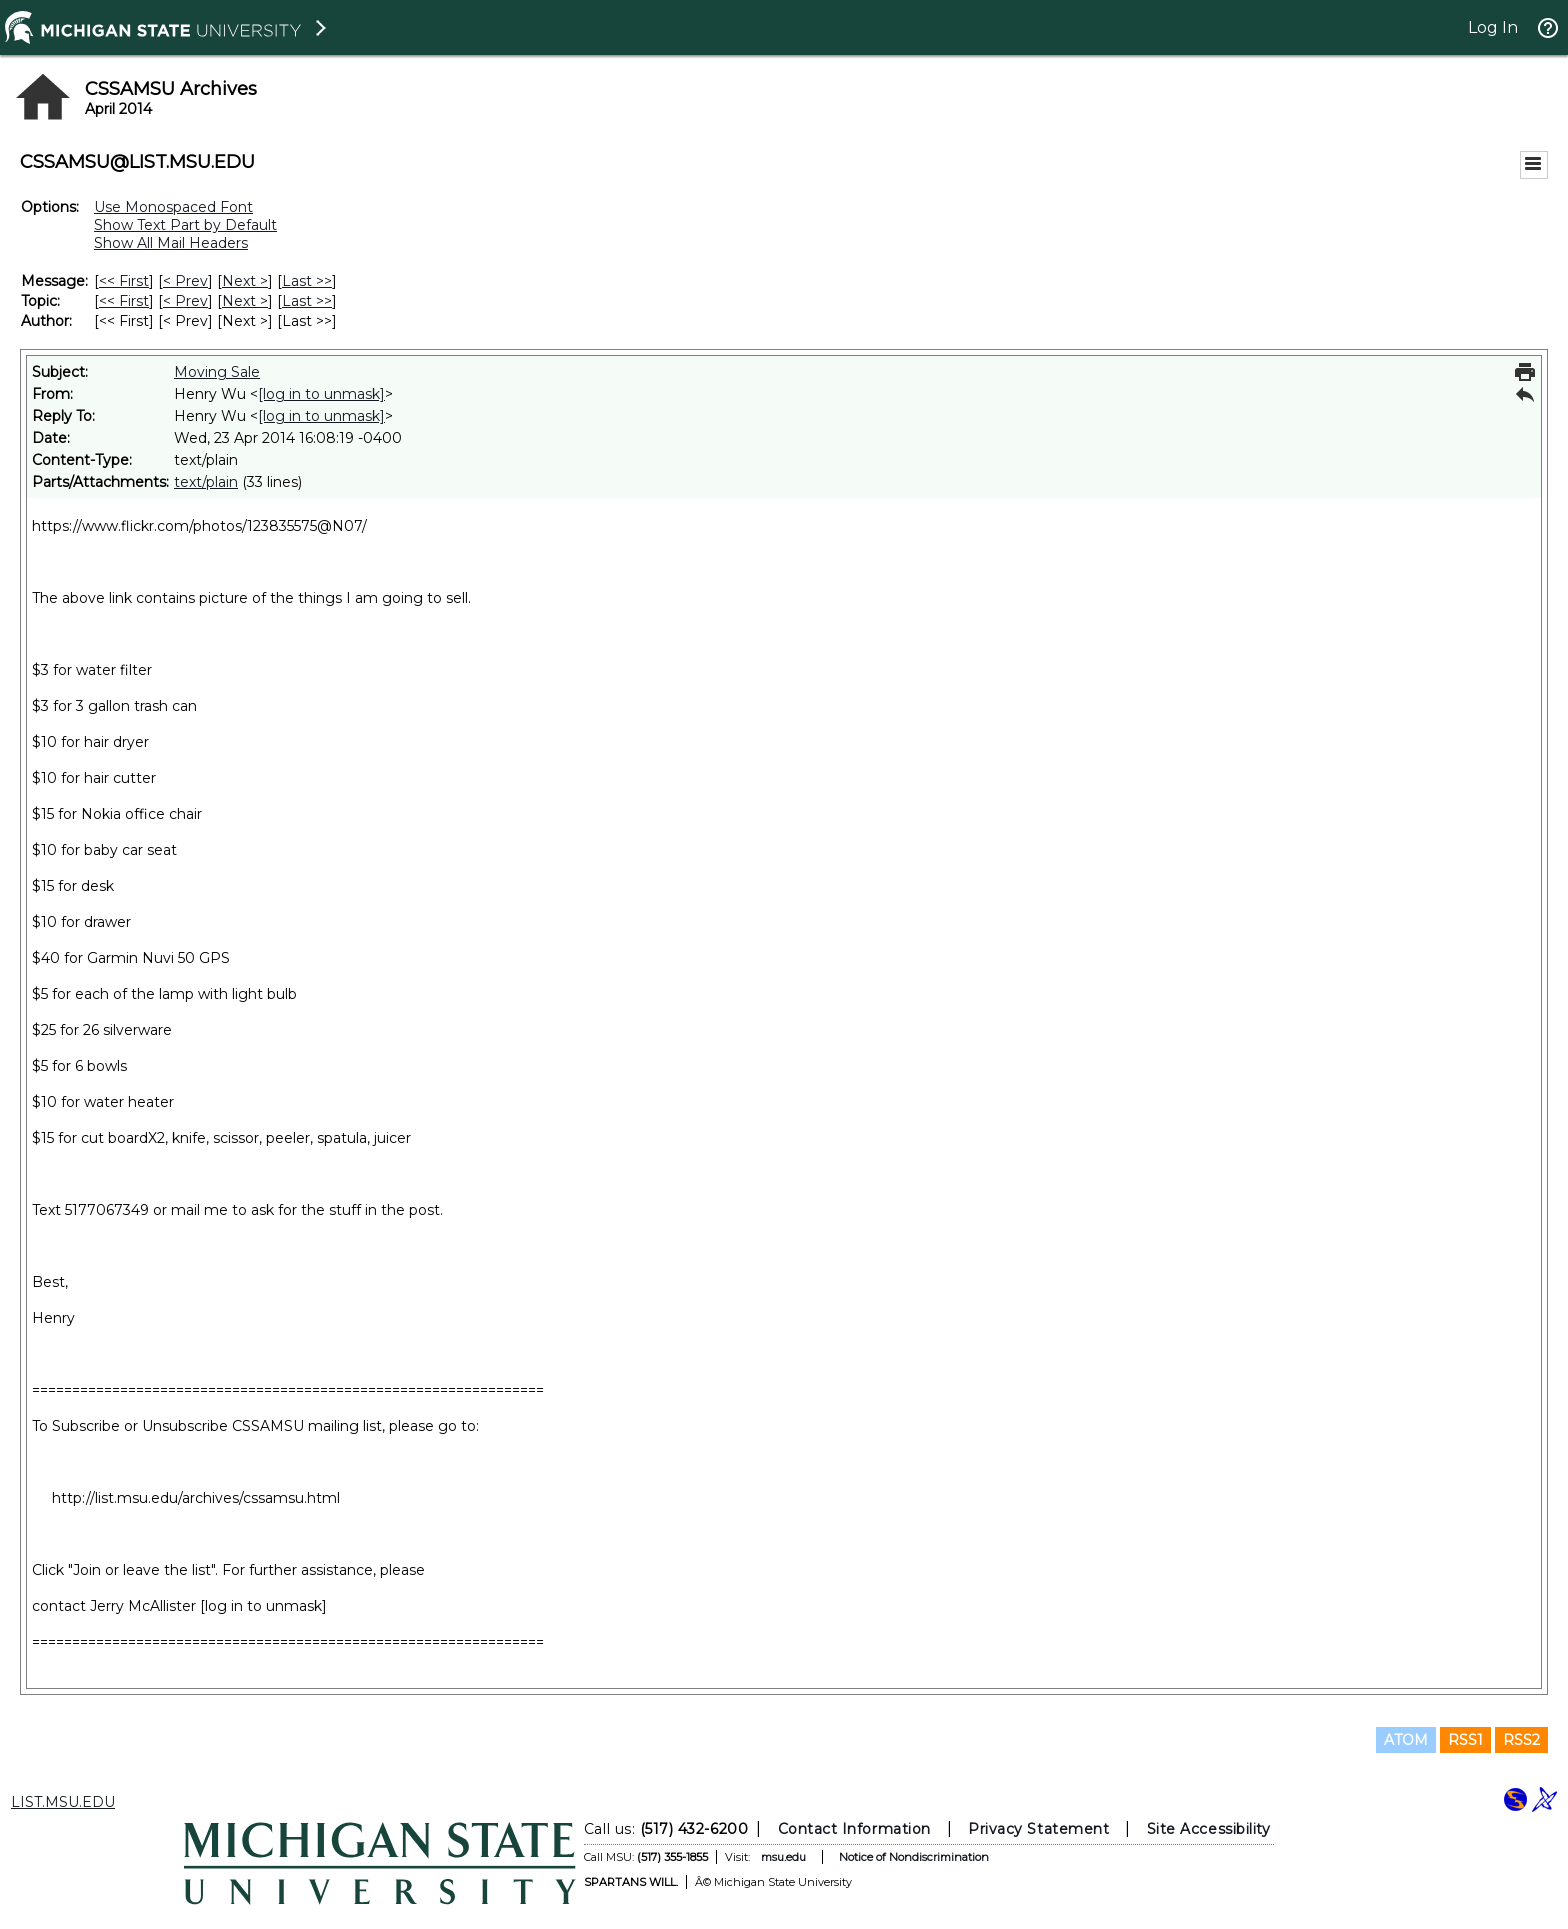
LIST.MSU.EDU (63, 1802)
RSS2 (1521, 1740)
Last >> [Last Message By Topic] (307, 301)
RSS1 (1465, 1740)
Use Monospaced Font (173, 207)
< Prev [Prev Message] (185, 281)
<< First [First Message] (124, 281)
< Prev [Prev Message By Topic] (185, 301)
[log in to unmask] (321, 394)
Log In (1493, 27)
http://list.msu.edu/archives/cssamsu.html (196, 1498)
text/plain (206, 482)
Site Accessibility (1209, 1829)
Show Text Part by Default (185, 225)
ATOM (1406, 1740)
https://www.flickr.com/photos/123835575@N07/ (199, 526)
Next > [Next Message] (245, 281)
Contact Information (854, 1829)
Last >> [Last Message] (307, 281)
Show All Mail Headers (171, 243)
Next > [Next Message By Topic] (245, 301)
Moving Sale (217, 372)
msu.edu (783, 1857)
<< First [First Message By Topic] (124, 301)
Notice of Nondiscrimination (914, 1857)
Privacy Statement (1038, 1829)
